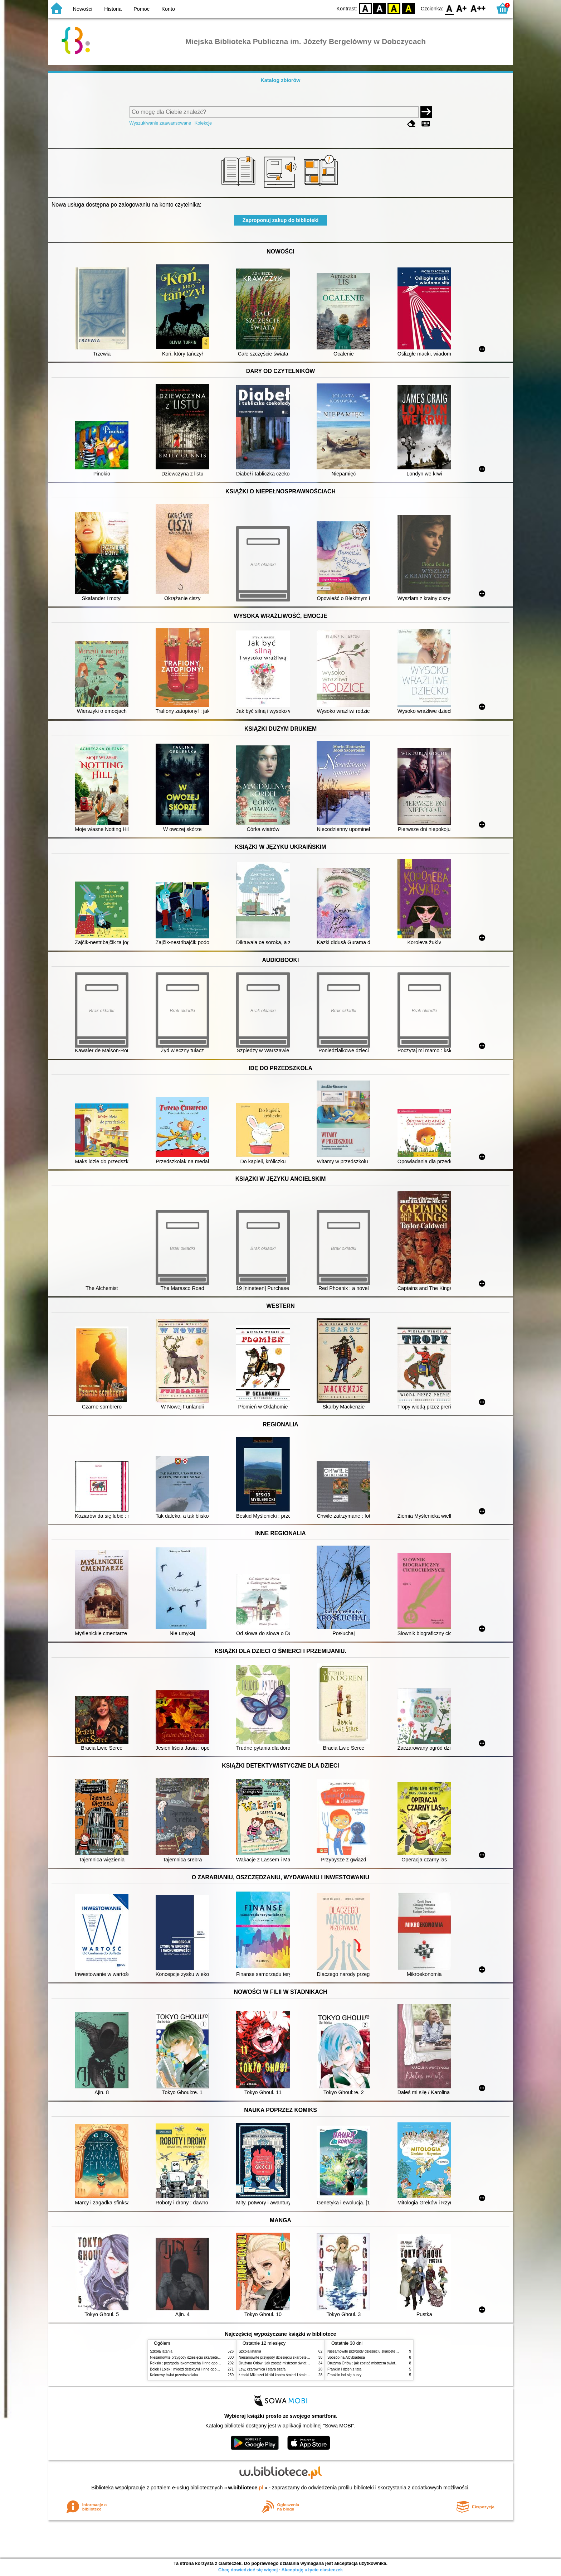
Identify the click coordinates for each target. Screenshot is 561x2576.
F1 (461, 8)
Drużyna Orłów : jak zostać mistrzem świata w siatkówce (284, 2363)
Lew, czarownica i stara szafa (262, 2369)
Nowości (82, 9)
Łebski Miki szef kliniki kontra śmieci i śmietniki (276, 2375)
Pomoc (141, 9)
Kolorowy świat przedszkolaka (174, 2375)
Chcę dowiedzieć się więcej (248, 2569)
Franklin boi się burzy (344, 2375)
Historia (113, 9)
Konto (168, 9)
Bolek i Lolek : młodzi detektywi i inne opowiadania (190, 2369)
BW (379, 8)
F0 (449, 8)
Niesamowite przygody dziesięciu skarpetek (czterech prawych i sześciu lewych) (214, 2357)
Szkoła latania (161, 2351)
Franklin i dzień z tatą (344, 2369)
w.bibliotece (246, 2487)
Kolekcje (203, 123)
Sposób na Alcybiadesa (346, 2357)
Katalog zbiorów (280, 80)
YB (394, 8)
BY (408, 8)
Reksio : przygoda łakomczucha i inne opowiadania (191, 2363)
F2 (478, 8)
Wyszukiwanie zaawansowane (160, 123)
